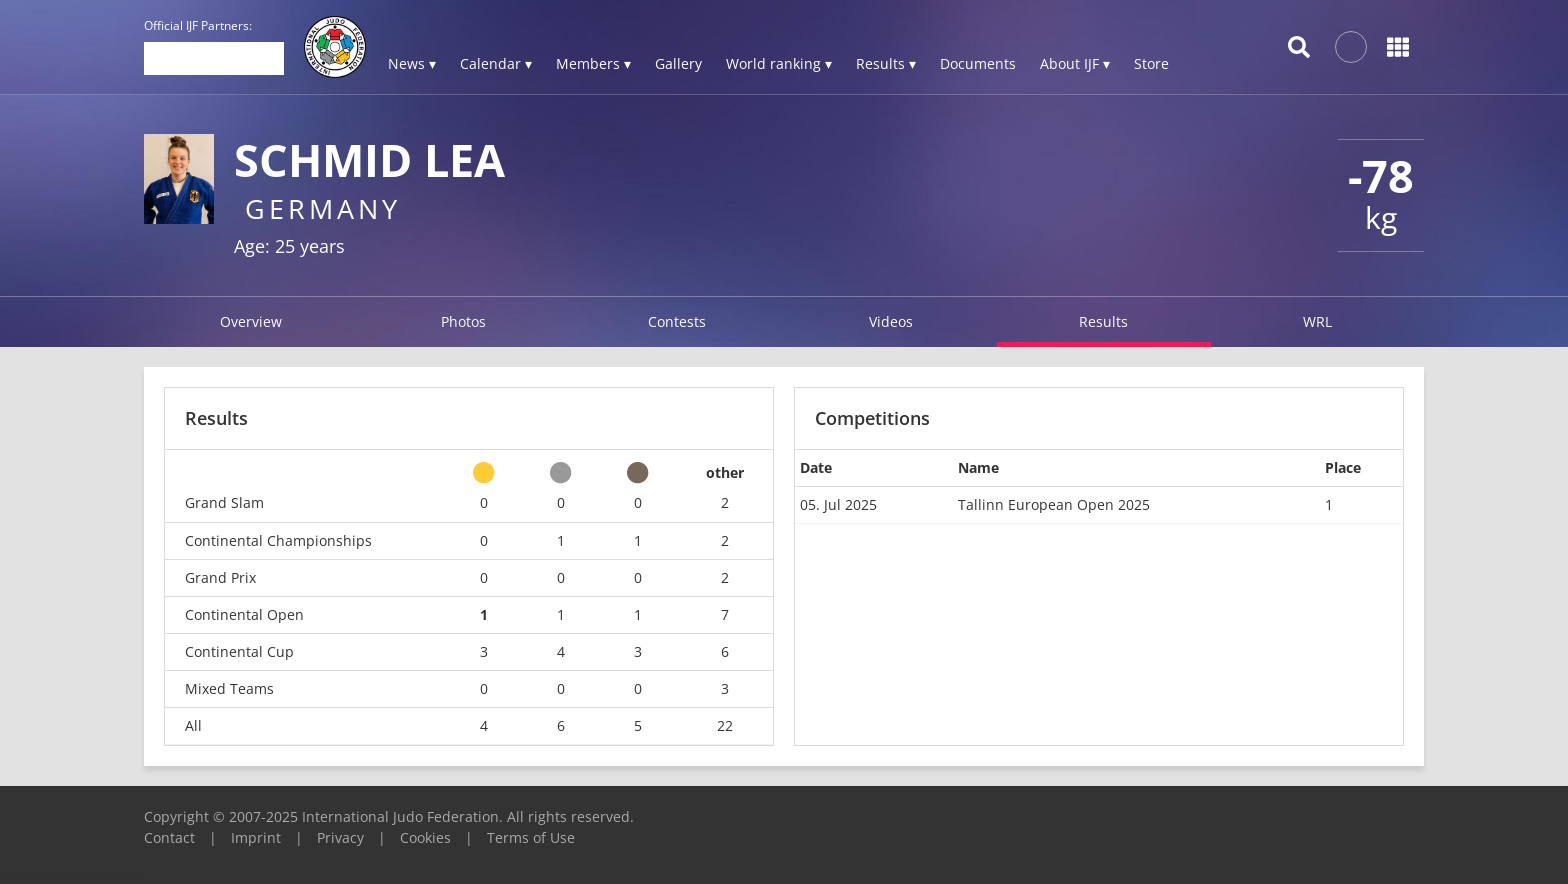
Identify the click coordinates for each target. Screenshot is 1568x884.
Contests (677, 321)
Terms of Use (531, 837)
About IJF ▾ (1075, 63)
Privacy (340, 837)
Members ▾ (593, 63)
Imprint (256, 837)
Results (1103, 321)
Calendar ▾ (496, 63)
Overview (251, 321)
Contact (169, 837)
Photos (463, 321)
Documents (978, 63)
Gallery (678, 63)
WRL (1317, 321)
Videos (891, 321)
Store (1151, 63)
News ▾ (412, 63)
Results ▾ (886, 63)
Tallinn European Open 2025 (1054, 504)
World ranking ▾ (779, 63)
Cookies (425, 837)
